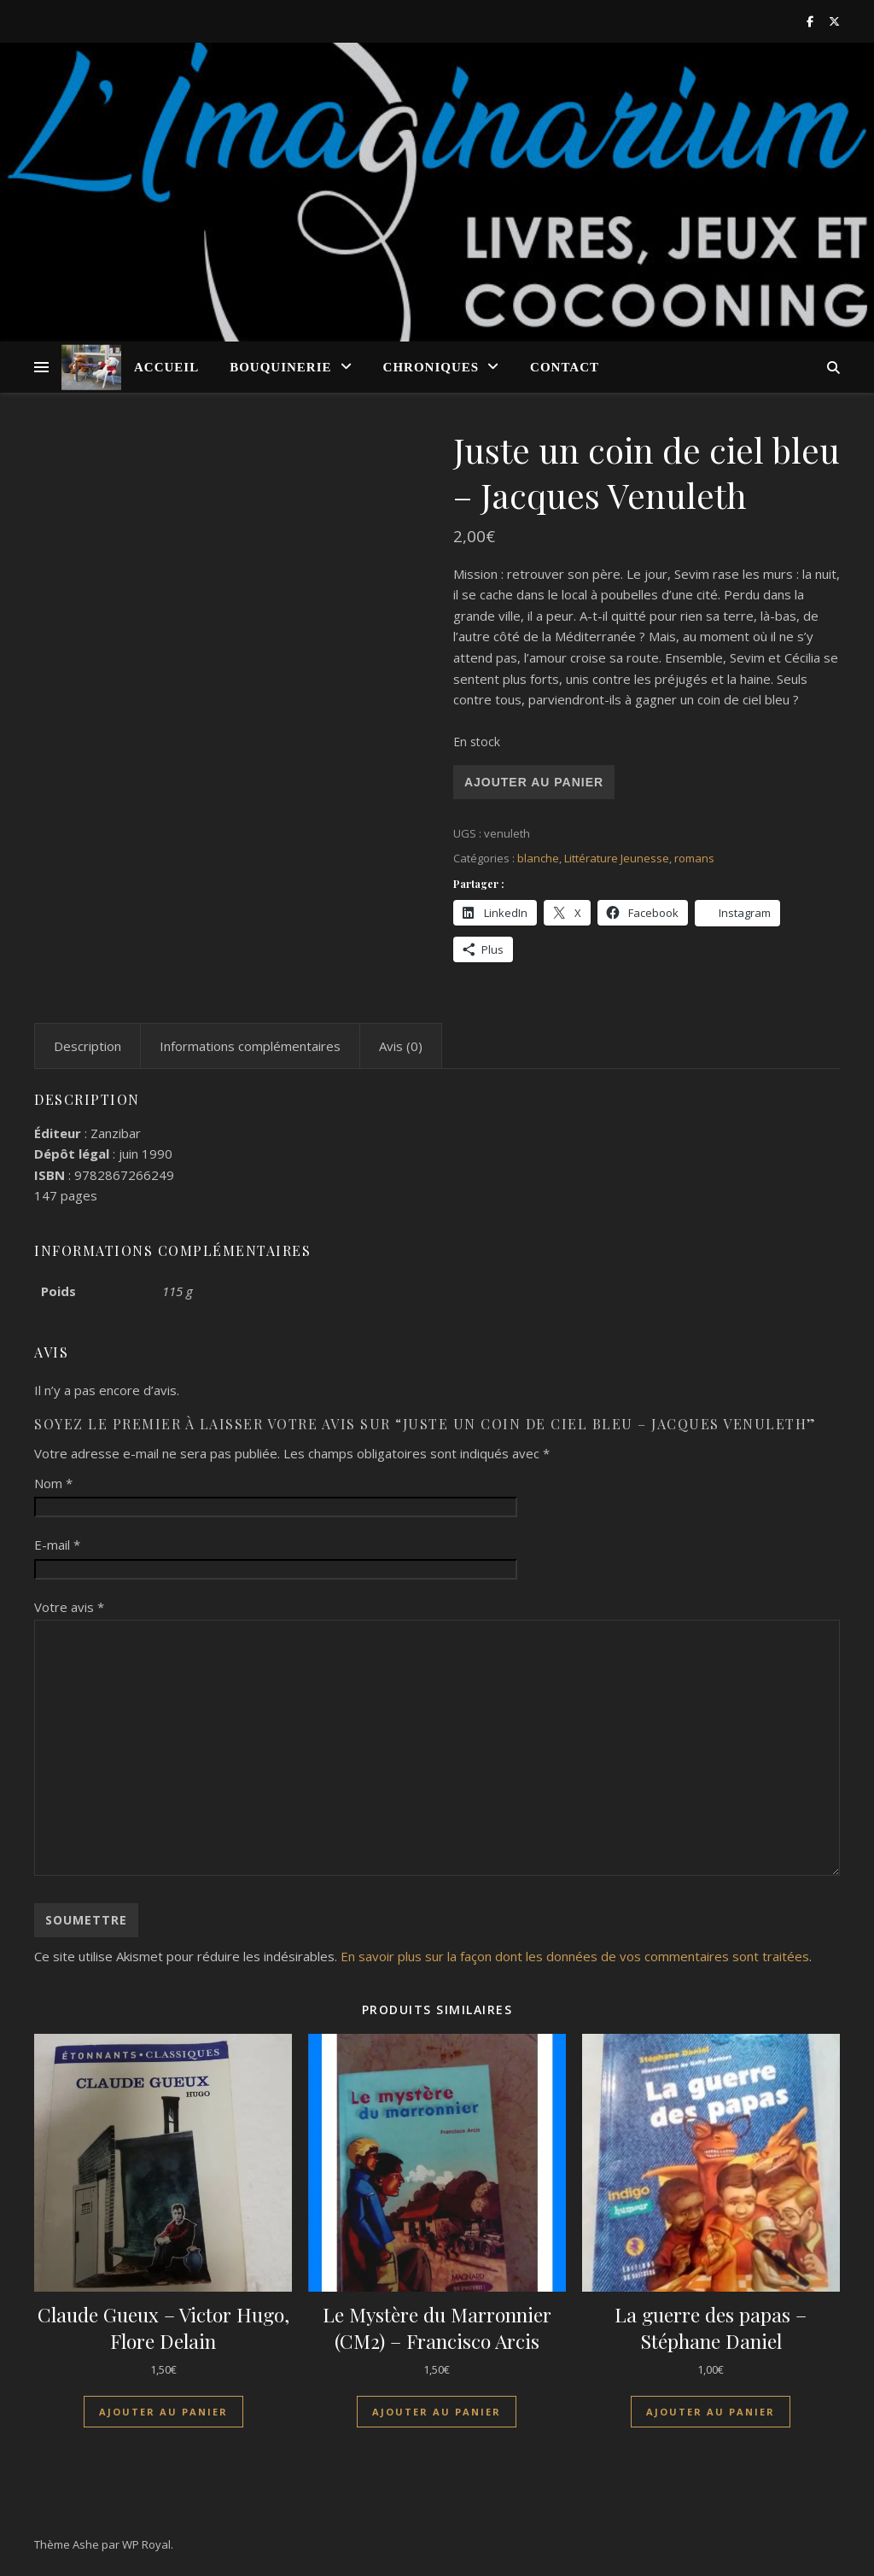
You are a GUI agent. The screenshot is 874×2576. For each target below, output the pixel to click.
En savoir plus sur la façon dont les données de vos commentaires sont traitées (575, 1956)
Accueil (166, 367)
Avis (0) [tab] (400, 1045)
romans (694, 858)
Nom (53, 1483)
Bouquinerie (280, 367)
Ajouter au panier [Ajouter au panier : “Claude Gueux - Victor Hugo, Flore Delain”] (163, 2411)
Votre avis (69, 1606)
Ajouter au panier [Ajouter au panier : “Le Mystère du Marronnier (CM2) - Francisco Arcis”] (436, 2411)
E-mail (57, 1544)
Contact (564, 367)
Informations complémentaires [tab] (250, 1045)
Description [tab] (87, 1045)
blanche (538, 858)
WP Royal (146, 2544)
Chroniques (431, 367)
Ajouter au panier (533, 782)
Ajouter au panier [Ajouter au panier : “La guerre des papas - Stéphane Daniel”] (710, 2411)
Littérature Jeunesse (616, 858)
